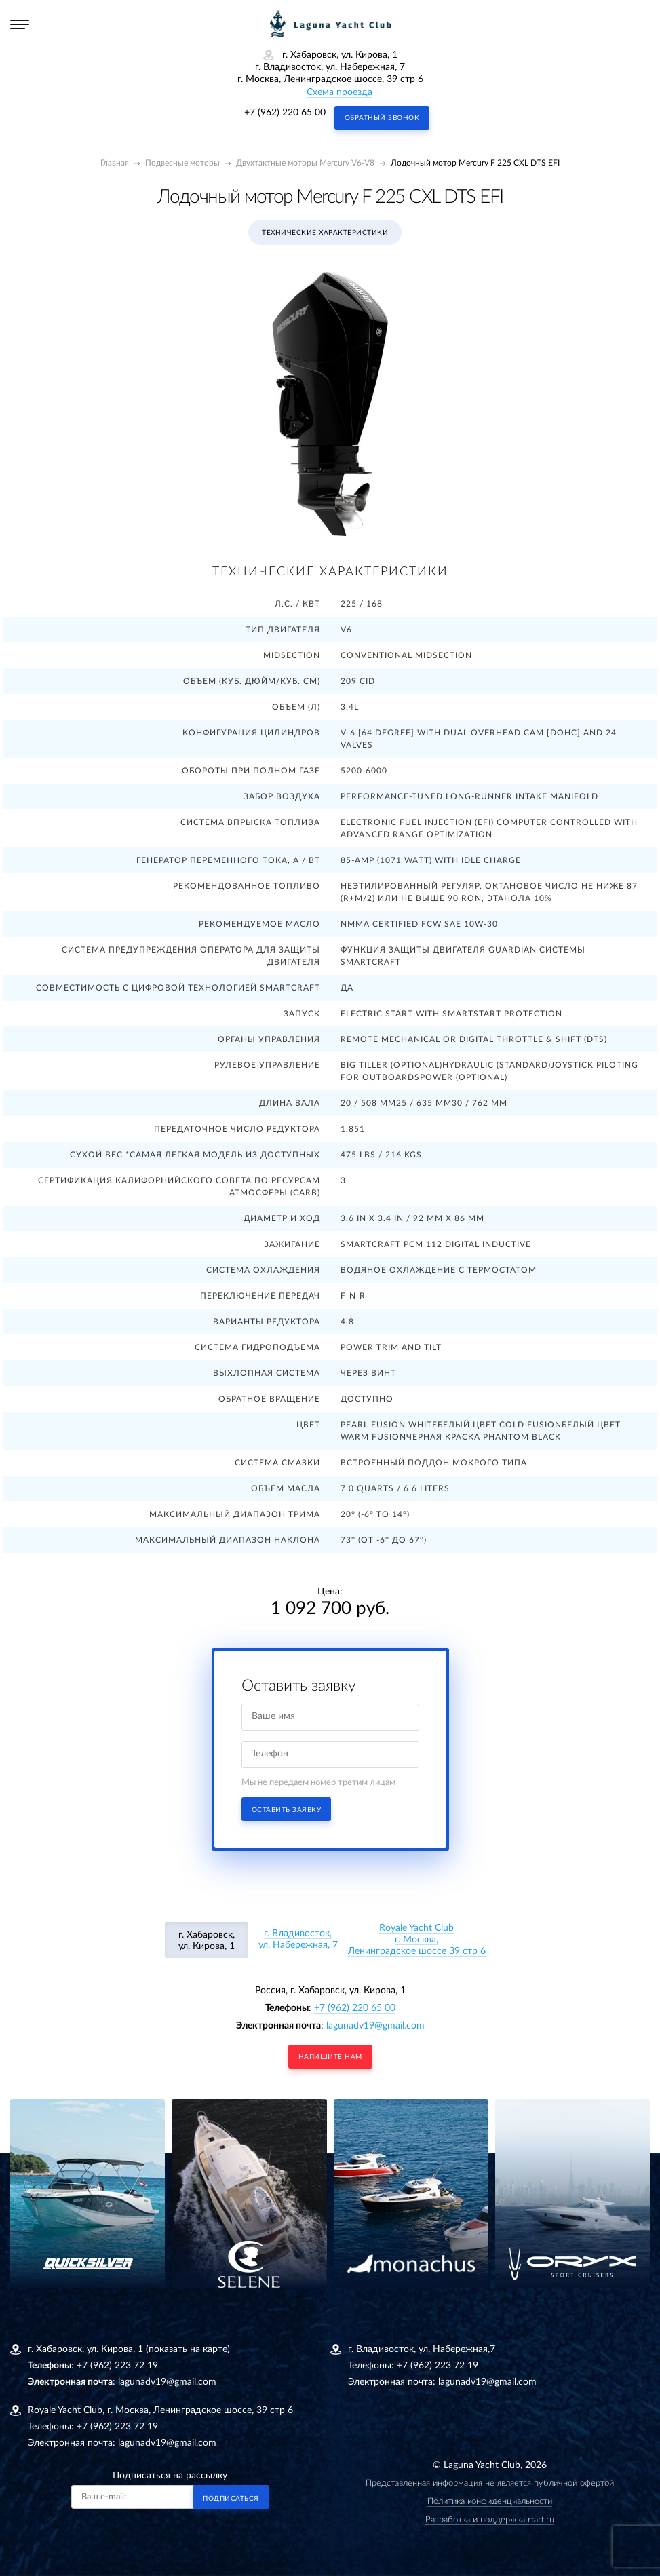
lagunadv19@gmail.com (375, 2026)
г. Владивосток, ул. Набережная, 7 (298, 1939)
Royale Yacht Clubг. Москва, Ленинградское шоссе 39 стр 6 (417, 1939)
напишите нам (330, 2057)
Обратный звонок (382, 118)
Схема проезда (339, 92)
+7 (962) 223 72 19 (117, 2365)
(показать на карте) (188, 2349)
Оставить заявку (287, 1810)
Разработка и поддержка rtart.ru (489, 2520)
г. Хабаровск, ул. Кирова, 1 (206, 1940)
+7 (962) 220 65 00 (285, 112)
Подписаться (231, 2498)
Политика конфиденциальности (489, 2501)
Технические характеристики (325, 232)
